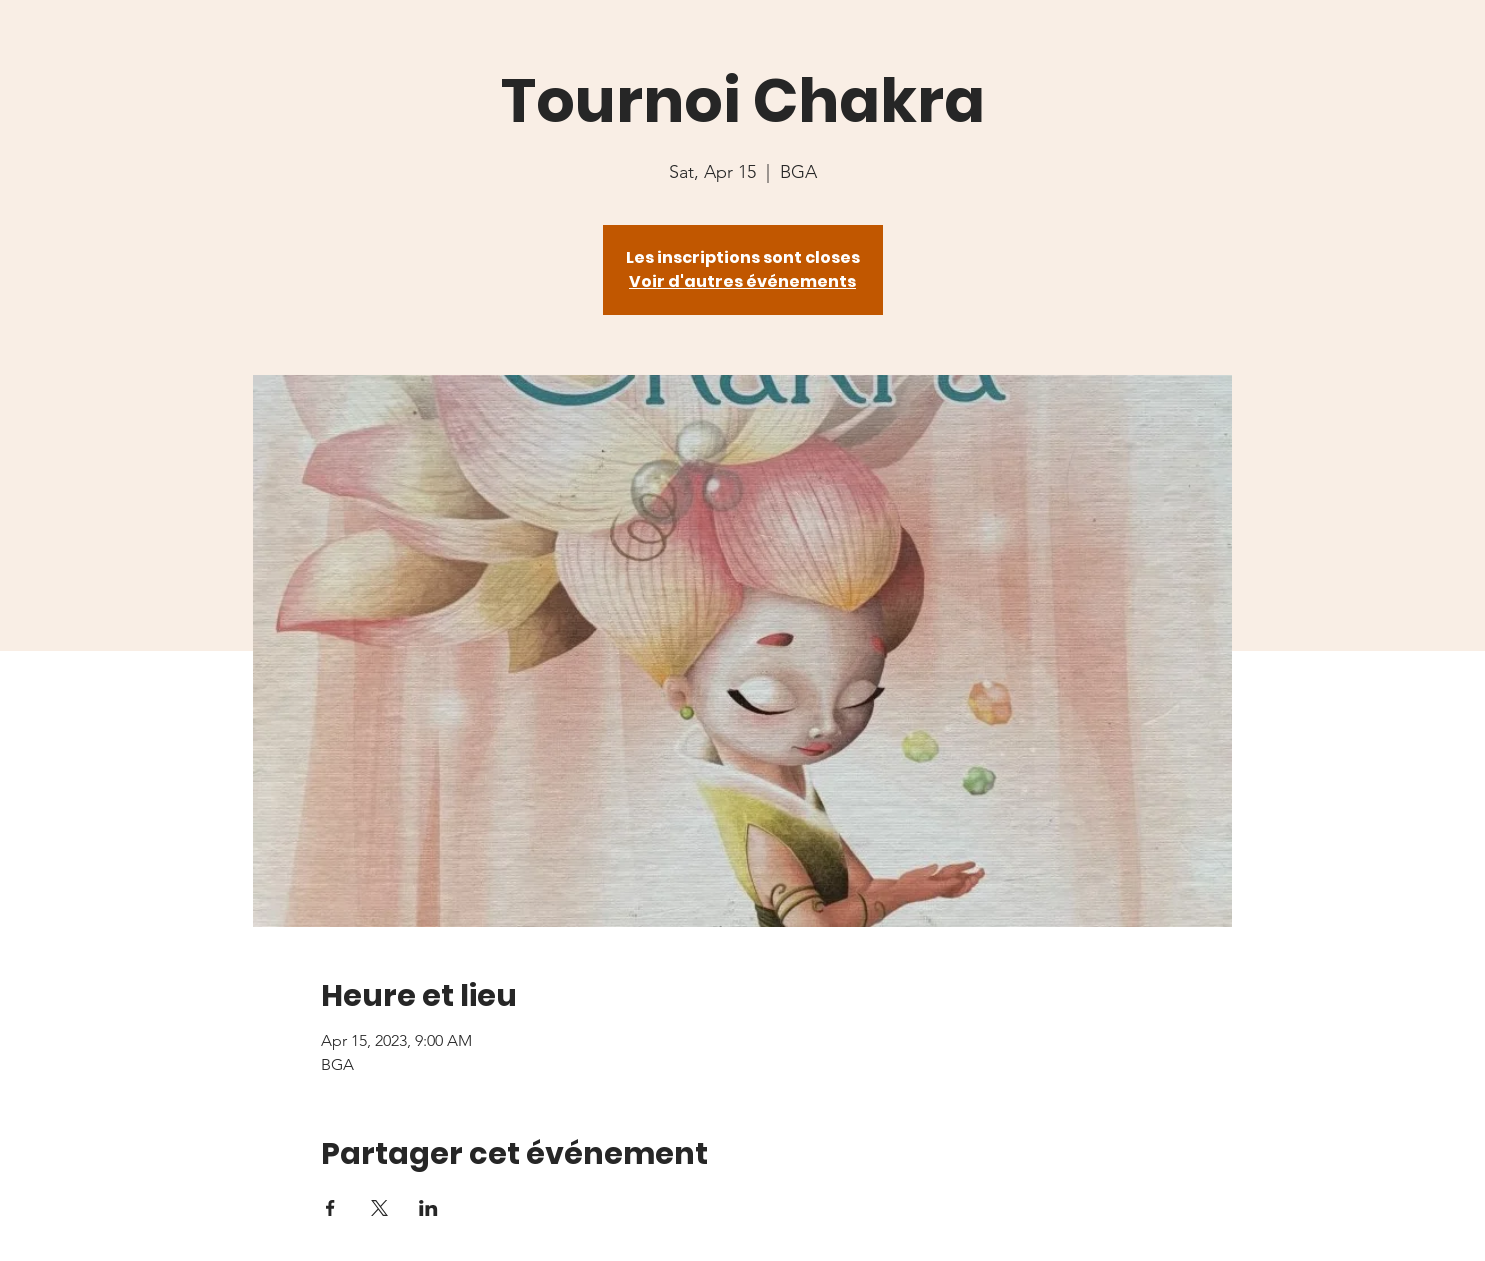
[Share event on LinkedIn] (428, 1208)
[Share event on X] (379, 1208)
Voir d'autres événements (742, 281)
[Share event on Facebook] (330, 1208)
